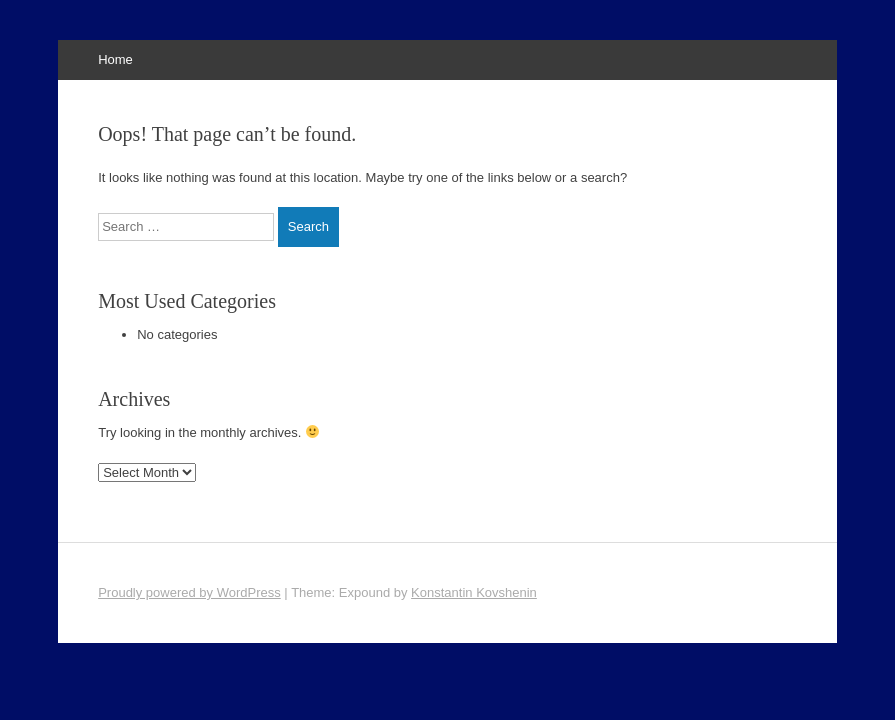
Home (115, 59)
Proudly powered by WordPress (189, 592)
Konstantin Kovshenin (474, 592)
